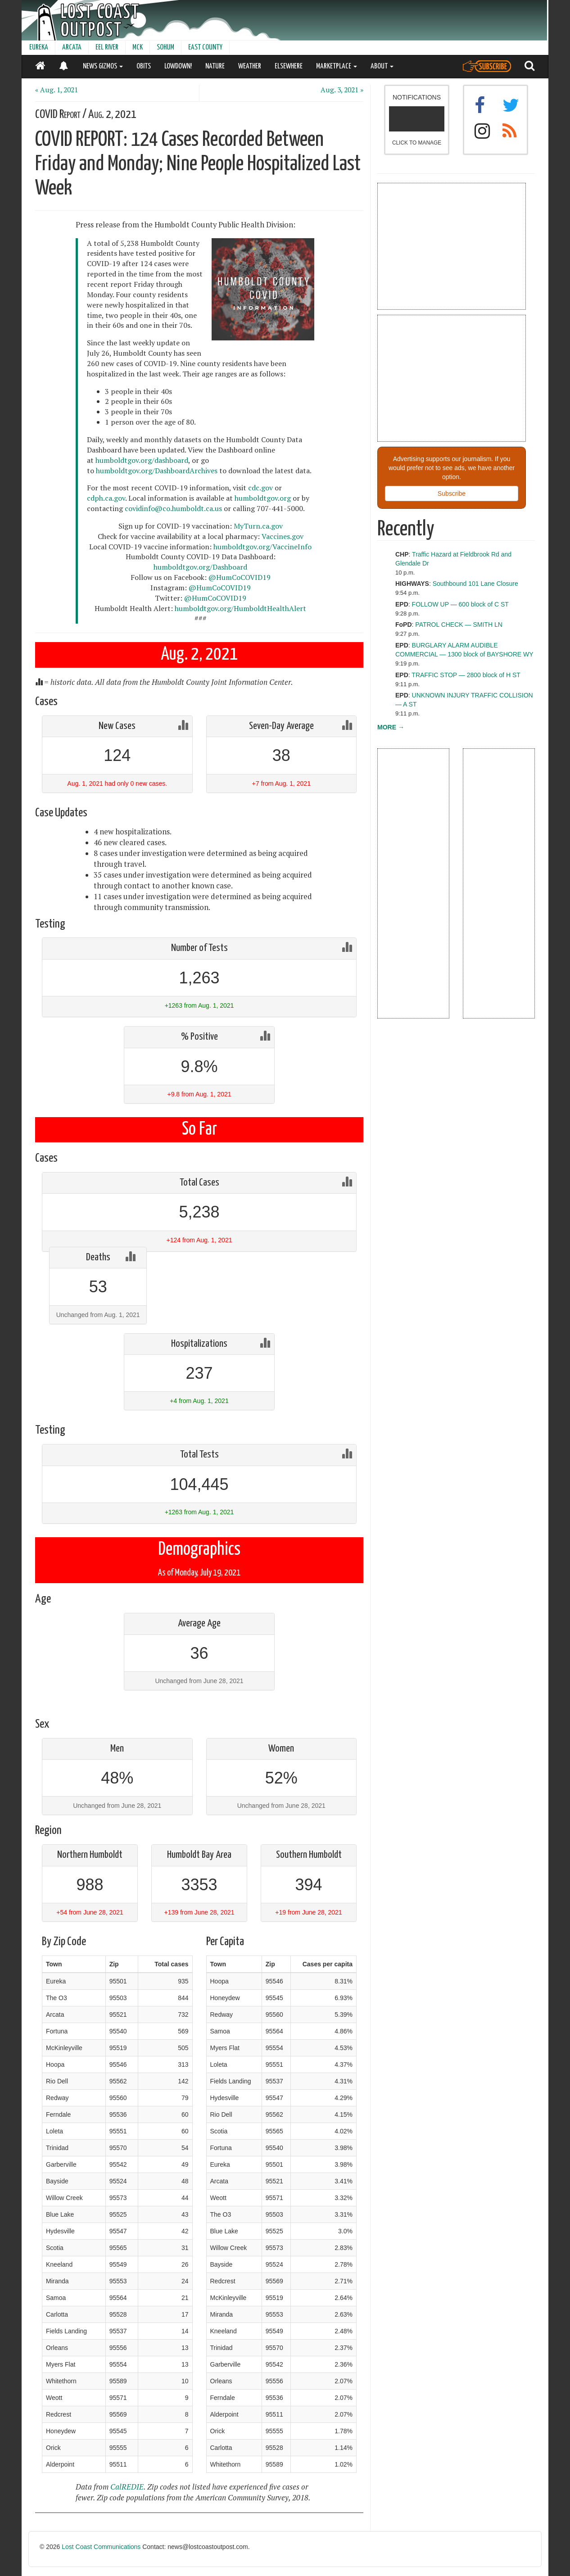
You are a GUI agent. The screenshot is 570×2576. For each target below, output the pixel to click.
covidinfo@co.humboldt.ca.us (173, 508)
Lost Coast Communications (101, 2546)
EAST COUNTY (205, 47)
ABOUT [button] (382, 66)
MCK (137, 47)
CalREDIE (127, 2487)
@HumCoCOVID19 (239, 577)
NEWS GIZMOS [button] (103, 66)
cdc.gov (260, 488)
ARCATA (71, 47)
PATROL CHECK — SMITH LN (458, 624)
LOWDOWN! (178, 66)
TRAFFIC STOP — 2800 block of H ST (466, 675)
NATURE (215, 66)
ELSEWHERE (289, 66)
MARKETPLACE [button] (336, 66)
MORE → (390, 727)
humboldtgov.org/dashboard (141, 460)
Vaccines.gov (282, 536)
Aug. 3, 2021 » (342, 89)
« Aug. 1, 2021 (56, 89)
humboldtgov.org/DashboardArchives (156, 470)
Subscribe (452, 493)
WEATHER (249, 66)
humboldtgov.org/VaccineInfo (262, 547)
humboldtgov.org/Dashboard (200, 567)
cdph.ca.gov (106, 498)
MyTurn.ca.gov (258, 526)
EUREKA (38, 47)
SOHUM (165, 47)
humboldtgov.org (263, 498)
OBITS (143, 66)
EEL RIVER (106, 47)
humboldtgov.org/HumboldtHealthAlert (240, 608)
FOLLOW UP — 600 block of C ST (460, 604)
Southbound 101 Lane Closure (475, 583)
